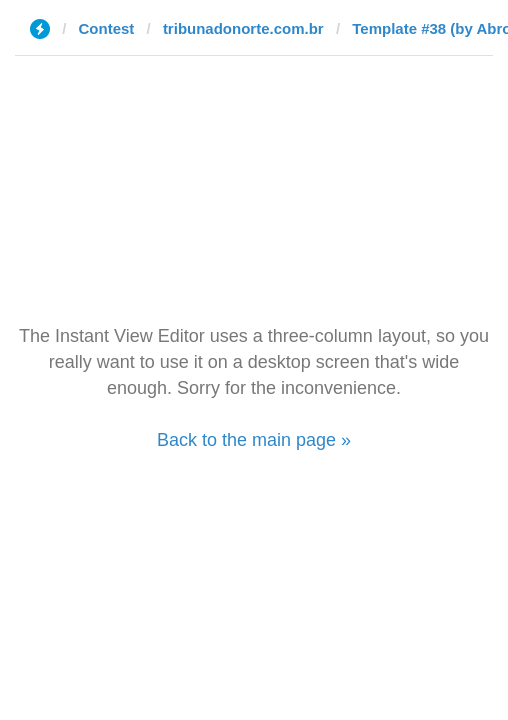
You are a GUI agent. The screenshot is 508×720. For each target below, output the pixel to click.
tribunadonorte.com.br (243, 28)
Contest (107, 28)
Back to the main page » (254, 440)
